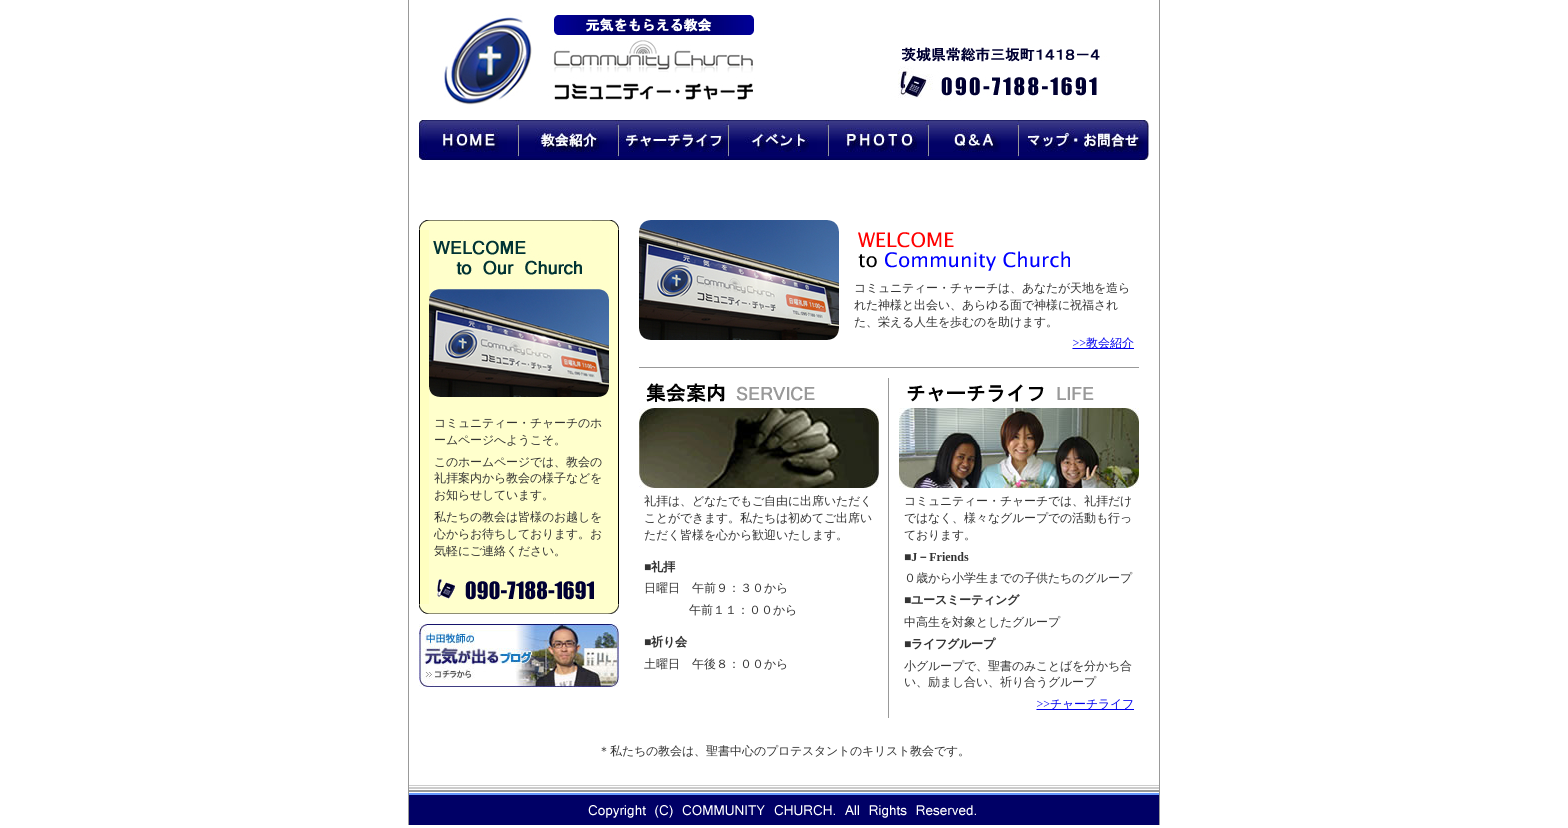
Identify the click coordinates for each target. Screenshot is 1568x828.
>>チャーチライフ (1085, 704)
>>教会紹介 (1103, 343)
